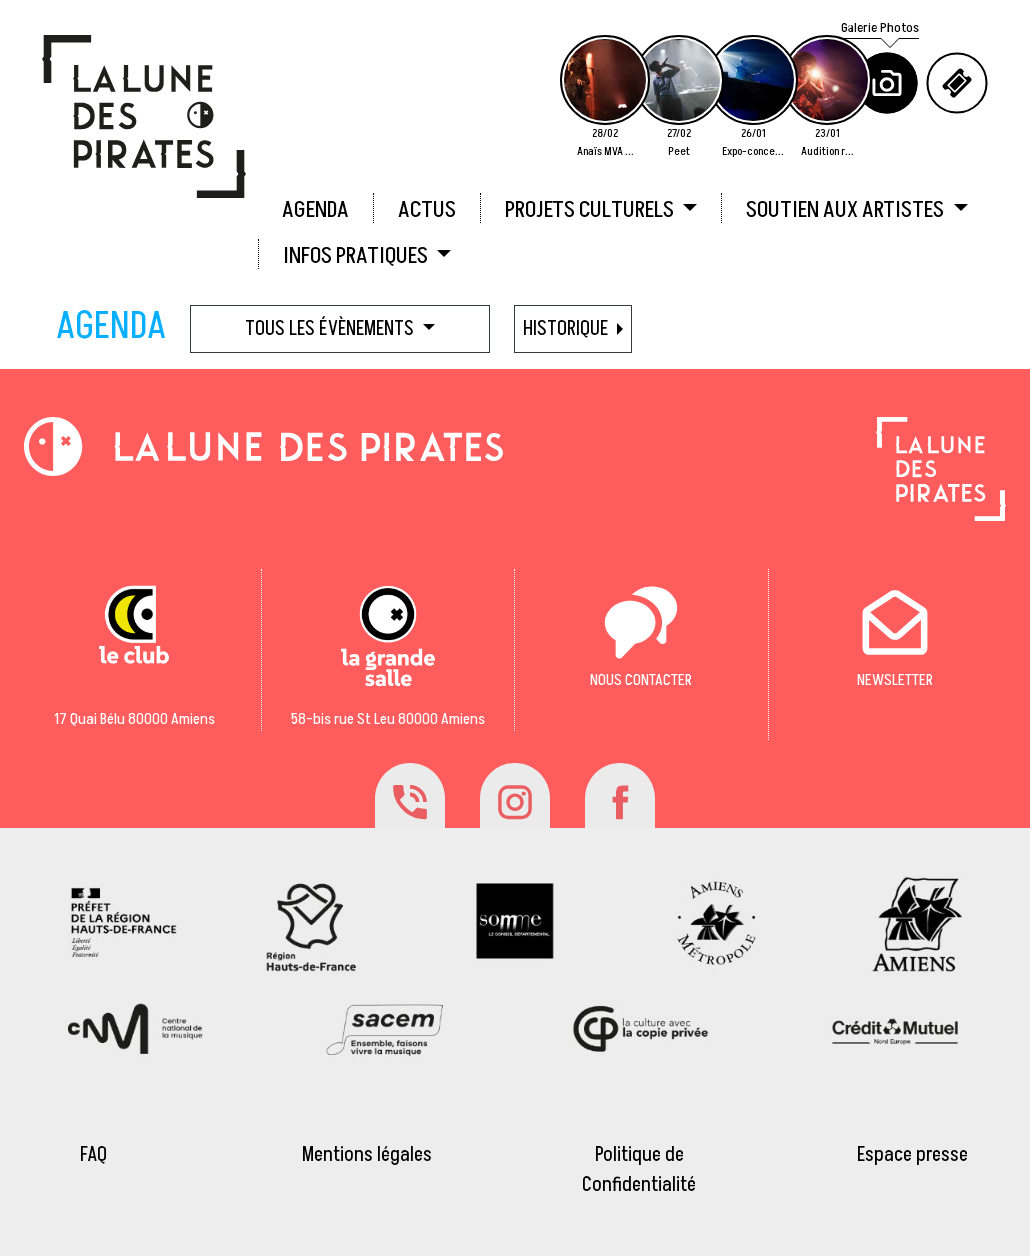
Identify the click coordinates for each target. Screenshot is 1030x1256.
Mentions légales (367, 1155)
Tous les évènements (331, 329)
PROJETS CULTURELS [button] (591, 210)
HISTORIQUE (567, 329)
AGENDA (315, 210)
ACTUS (427, 210)
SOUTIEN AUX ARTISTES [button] (847, 210)
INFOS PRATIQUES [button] (357, 256)
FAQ (93, 1155)
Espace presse (912, 1155)
